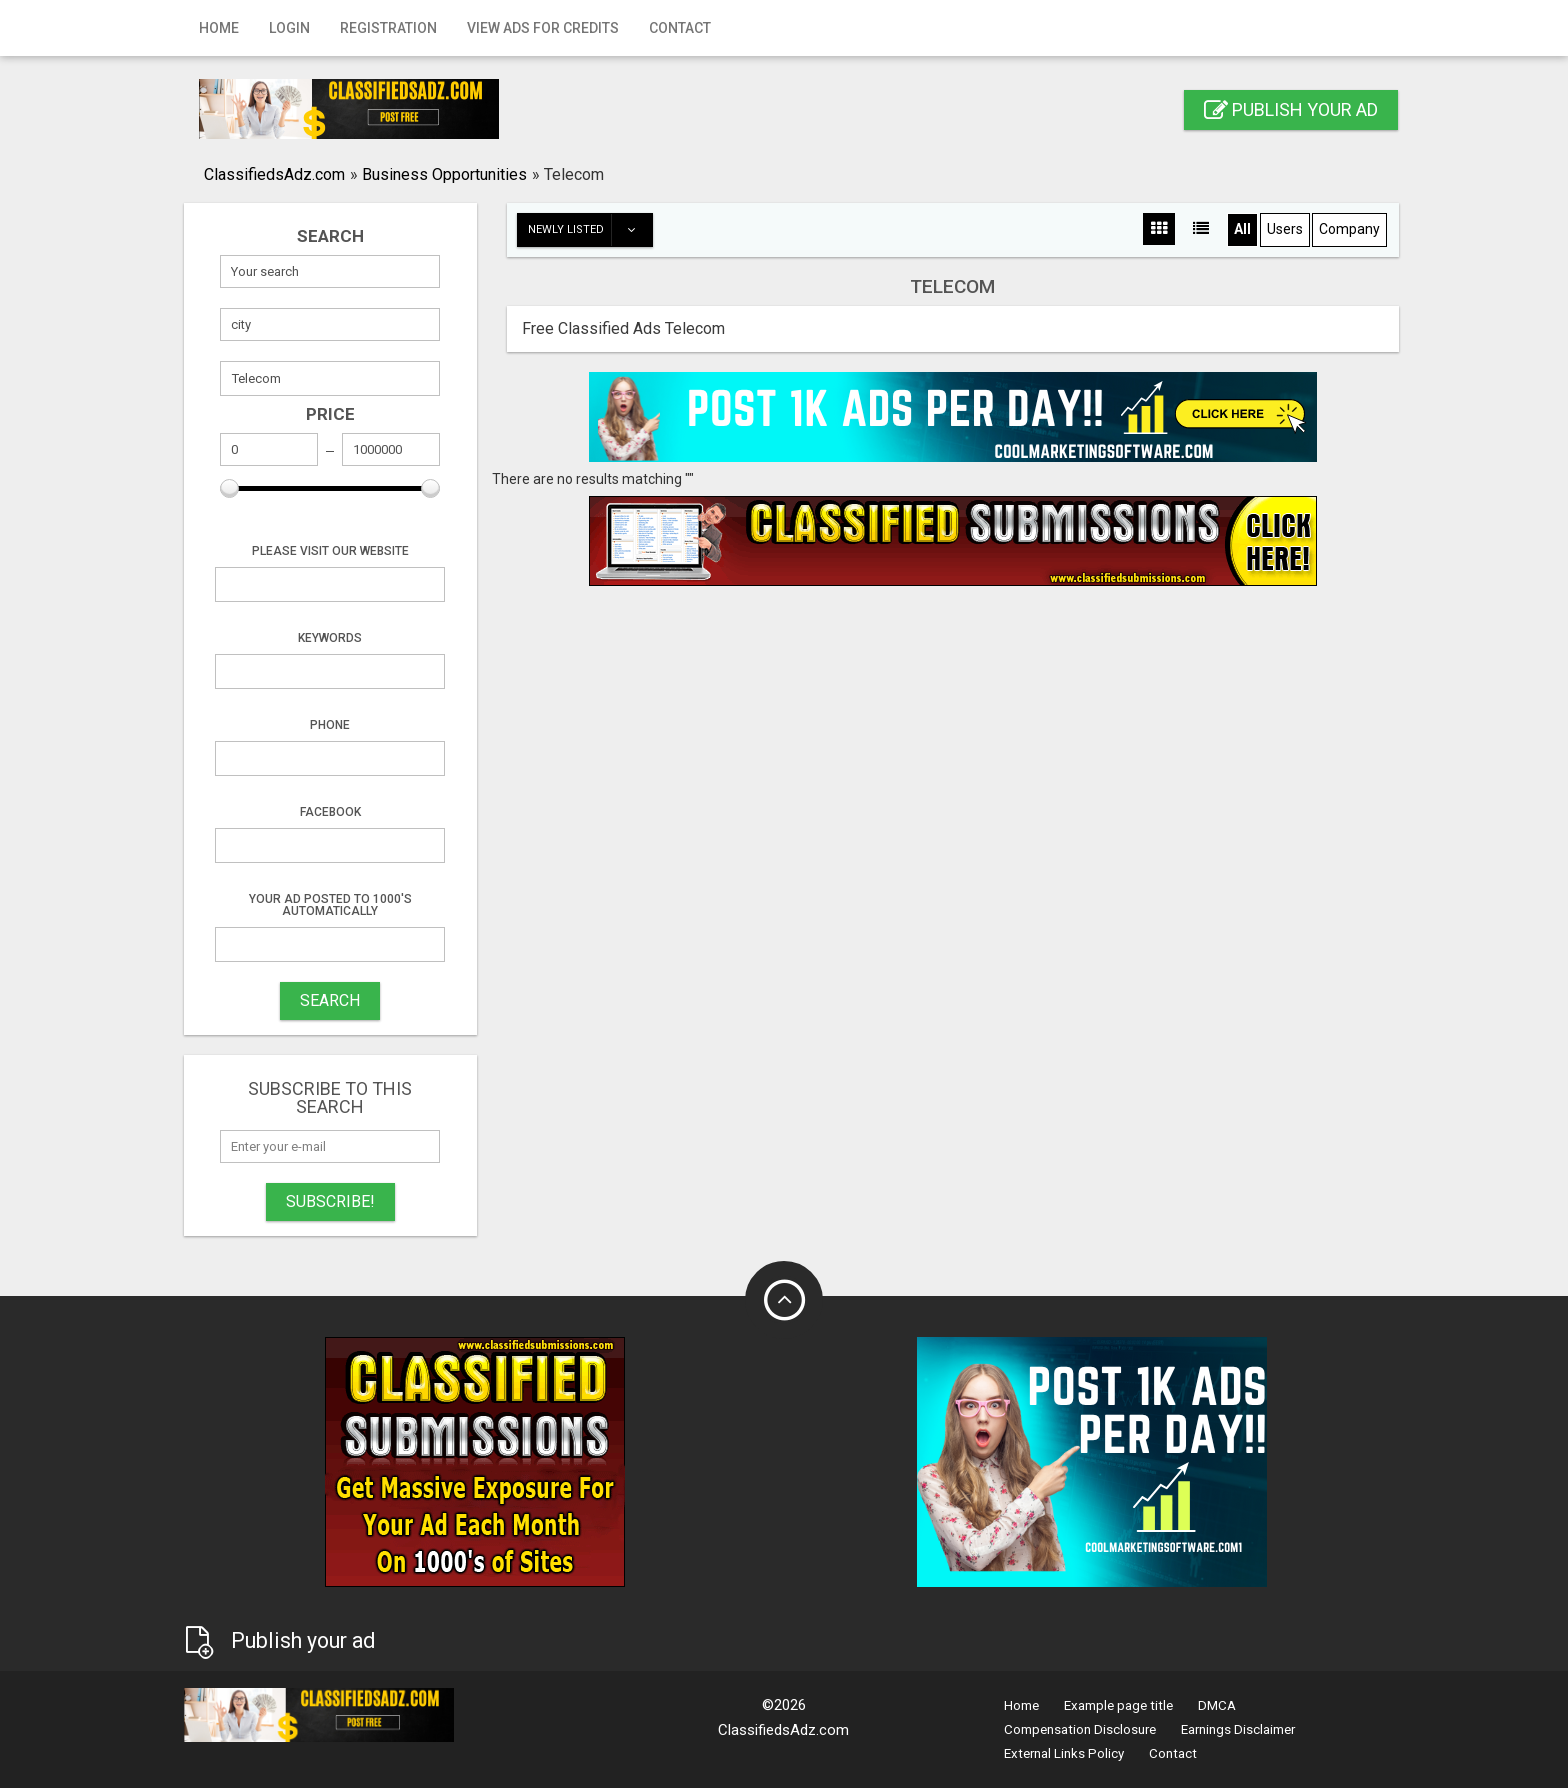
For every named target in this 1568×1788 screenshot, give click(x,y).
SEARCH (330, 1000)
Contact (680, 28)
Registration (388, 28)
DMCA (1217, 1705)
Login (289, 28)
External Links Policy (1064, 1753)
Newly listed (590, 230)
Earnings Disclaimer (1238, 1729)
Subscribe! (330, 1201)
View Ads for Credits (543, 28)
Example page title (1118, 1705)
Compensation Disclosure (1080, 1729)
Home (219, 28)
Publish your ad (1291, 109)
